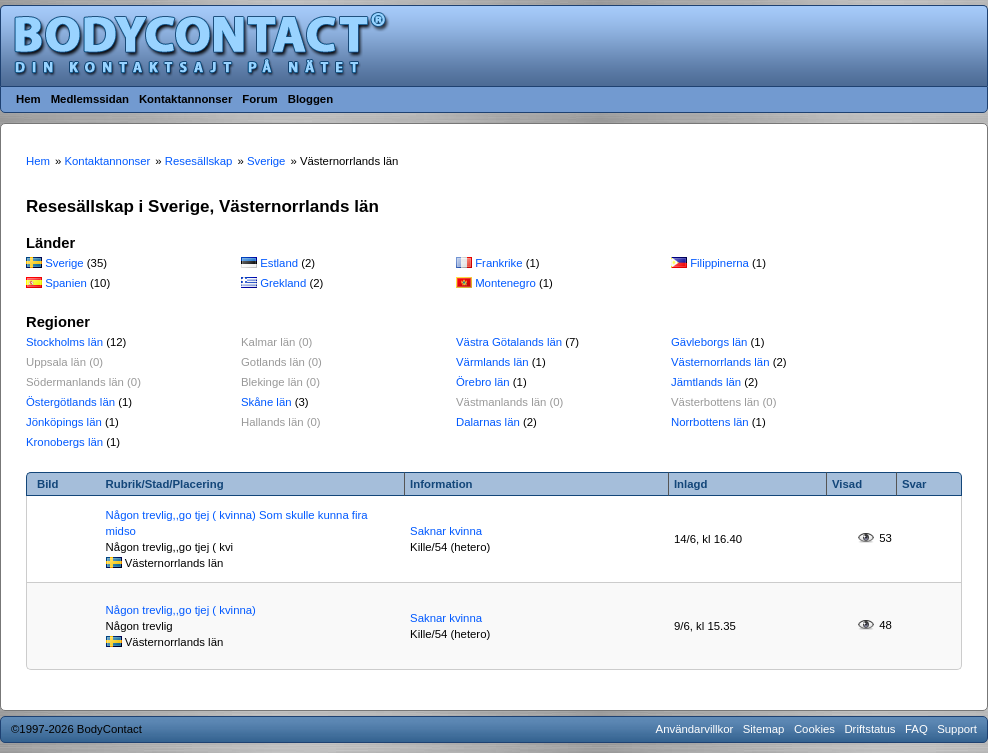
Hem (28, 99)
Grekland (283, 283)
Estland (279, 263)
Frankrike (498, 263)
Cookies (814, 729)
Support (957, 729)
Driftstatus (869, 729)
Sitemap (764, 729)
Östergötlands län (70, 402)
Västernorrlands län (720, 362)
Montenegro (505, 283)
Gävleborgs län (709, 342)
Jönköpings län (64, 422)
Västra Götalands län (509, 342)
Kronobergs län (64, 442)
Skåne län (266, 402)
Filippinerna (719, 263)
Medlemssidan (90, 99)
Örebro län (483, 382)
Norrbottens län (710, 422)
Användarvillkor (695, 729)
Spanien (66, 283)
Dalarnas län (488, 422)
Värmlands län (492, 362)
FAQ (916, 729)
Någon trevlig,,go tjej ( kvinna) (181, 610)
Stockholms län (64, 342)
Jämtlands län (706, 382)
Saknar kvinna (446, 531)
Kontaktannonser (185, 99)
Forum (259, 99)
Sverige (64, 263)
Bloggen (310, 99)
